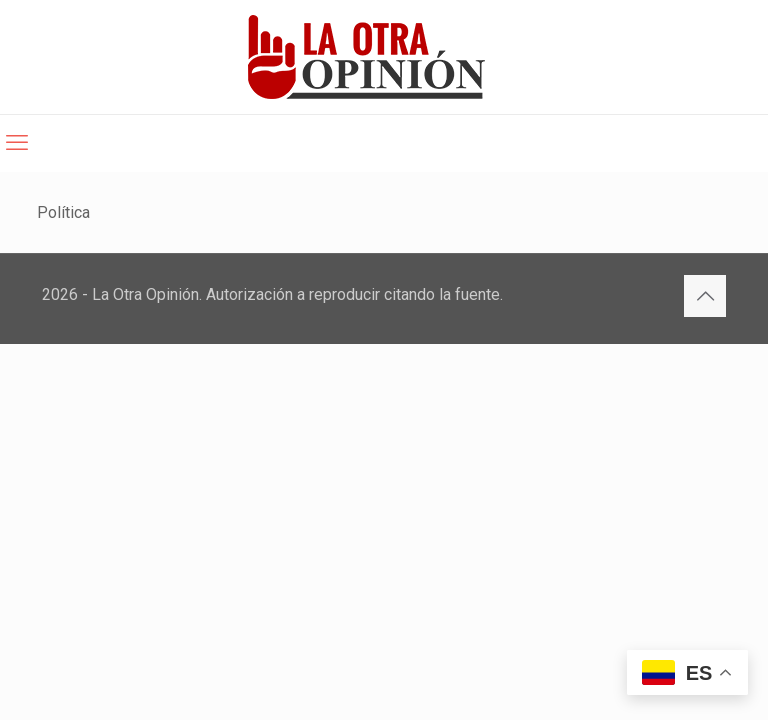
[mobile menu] (17, 143)
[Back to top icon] (705, 296)
